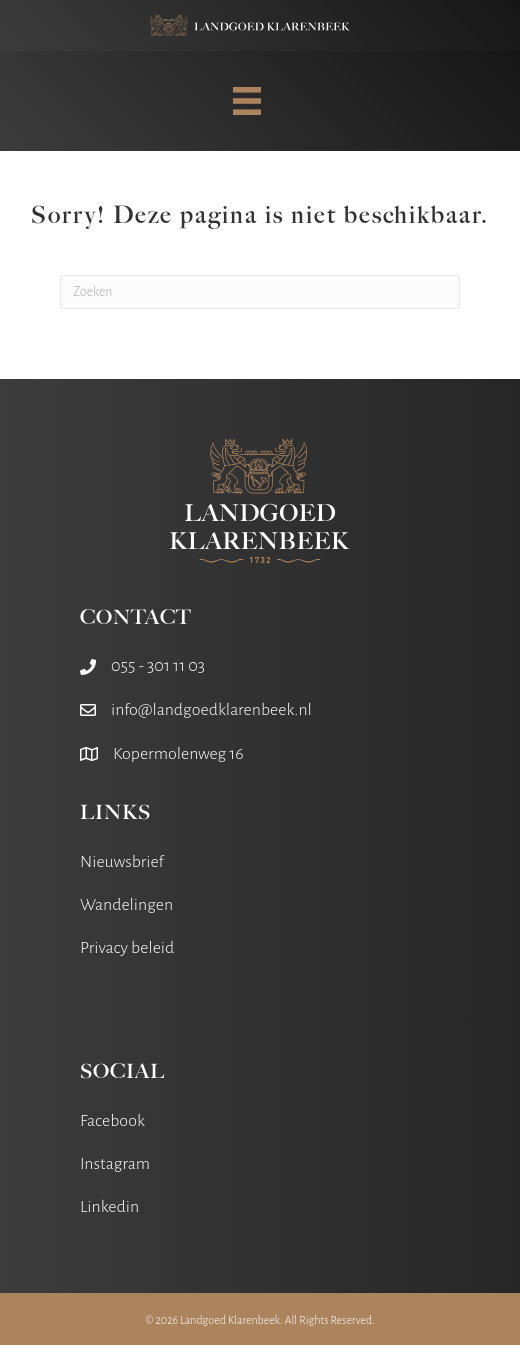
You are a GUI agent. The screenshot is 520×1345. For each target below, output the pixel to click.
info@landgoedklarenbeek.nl (211, 710)
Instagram (115, 1164)
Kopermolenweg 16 (178, 754)
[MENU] (247, 101)
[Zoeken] (260, 292)
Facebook (112, 1121)
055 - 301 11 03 (158, 666)
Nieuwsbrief (122, 862)
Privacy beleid (127, 948)
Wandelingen (126, 905)
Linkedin (109, 1207)
